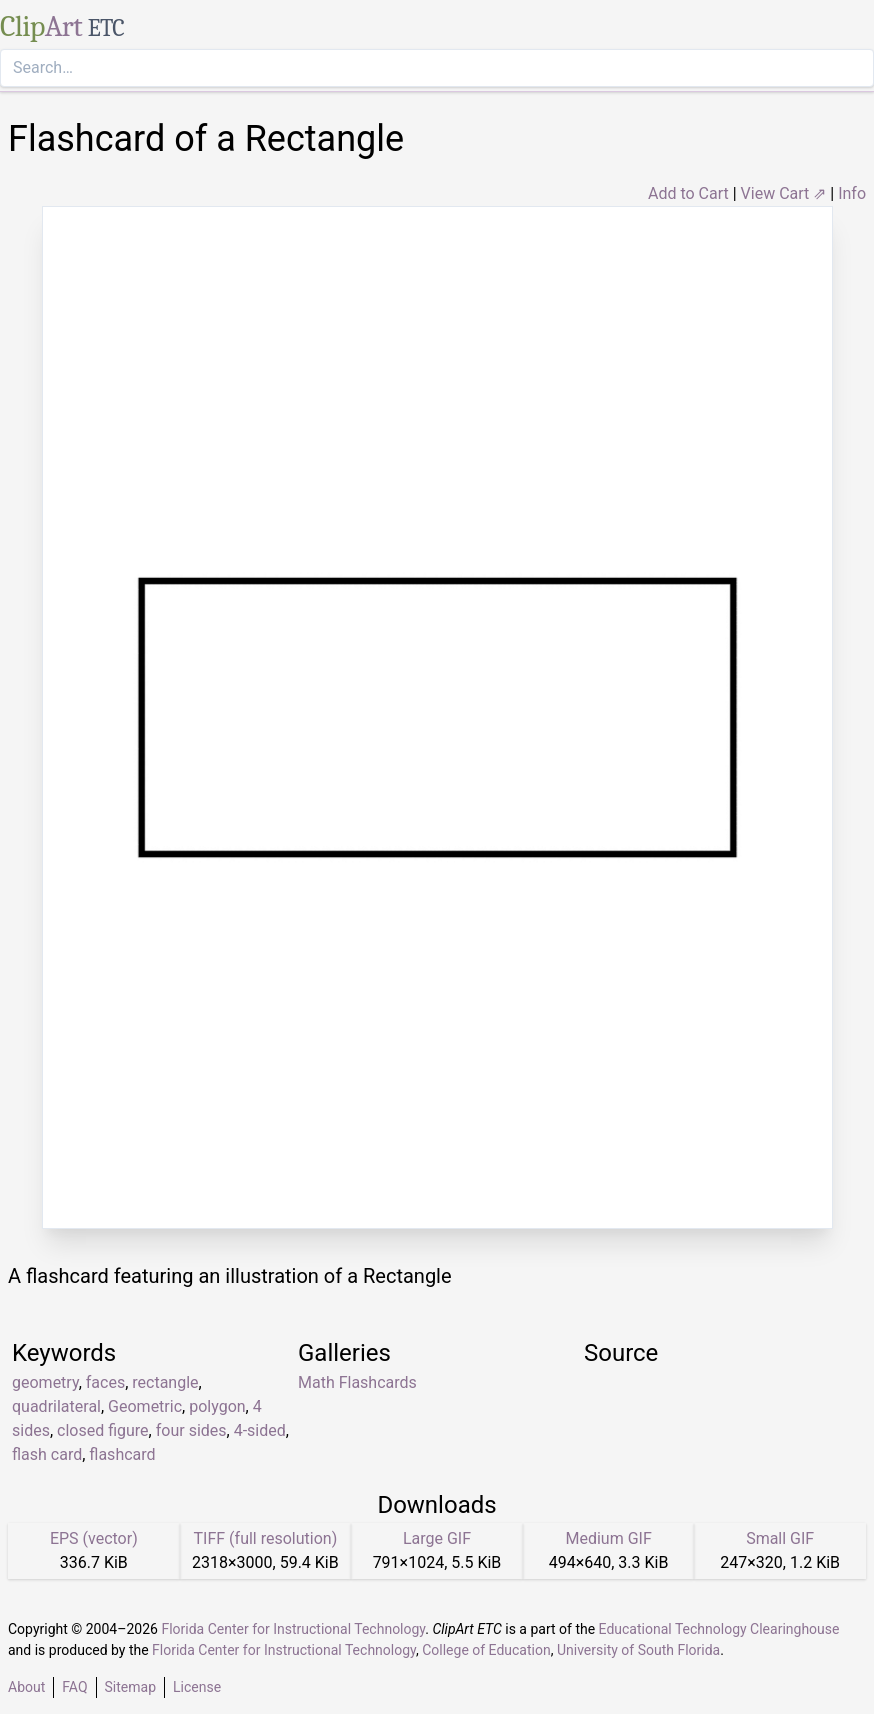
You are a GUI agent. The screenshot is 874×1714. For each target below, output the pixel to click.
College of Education (486, 1650)
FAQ (74, 1687)
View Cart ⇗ (784, 193)
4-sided (260, 1430)
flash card (47, 1454)
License (197, 1687)
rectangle (165, 1382)
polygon (217, 1406)
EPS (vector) (94, 1538)
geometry (45, 1382)
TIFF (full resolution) (266, 1538)
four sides (191, 1430)
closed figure (103, 1430)
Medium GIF (608, 1538)
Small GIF (780, 1538)
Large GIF (437, 1538)
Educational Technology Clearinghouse (719, 1629)
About (26, 1687)
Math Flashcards (357, 1382)
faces (105, 1382)
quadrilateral (56, 1406)
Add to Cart (688, 193)
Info (852, 193)
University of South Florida (638, 1650)
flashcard (122, 1454)
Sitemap (130, 1687)
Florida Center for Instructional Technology (293, 1629)
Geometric (145, 1406)
